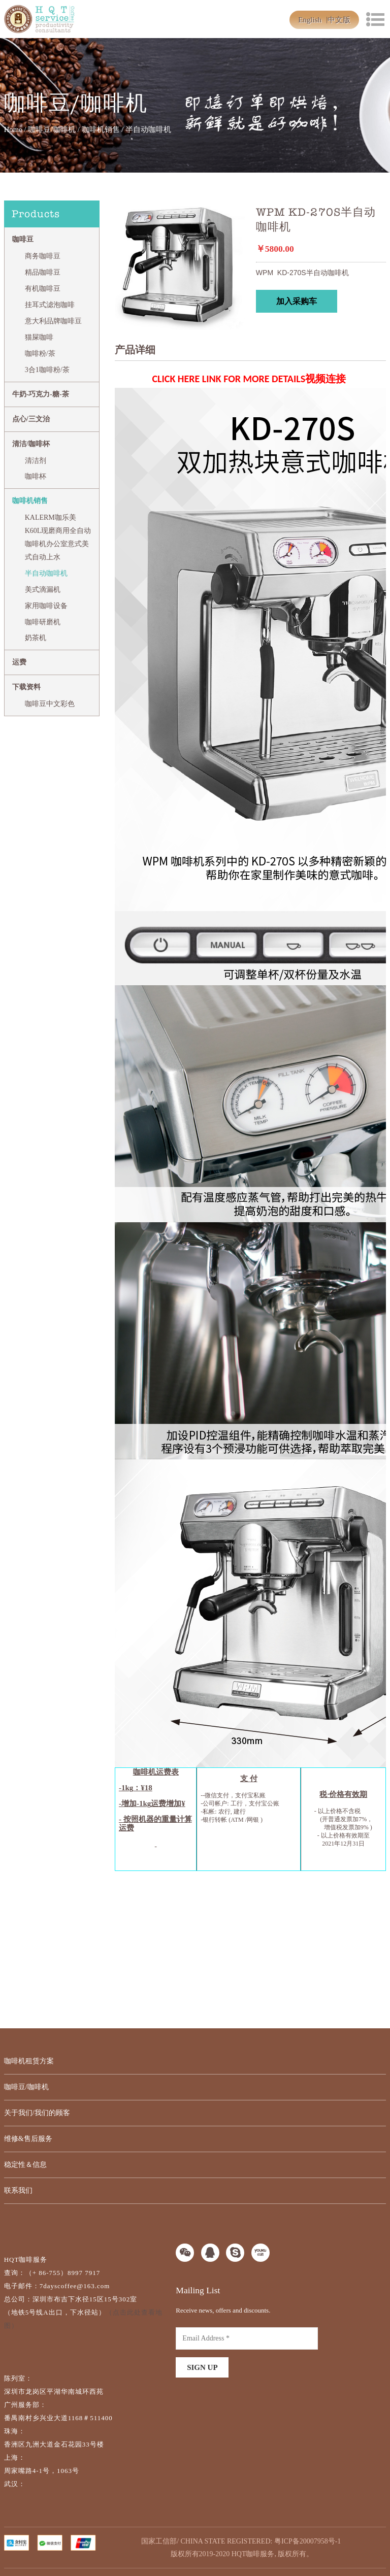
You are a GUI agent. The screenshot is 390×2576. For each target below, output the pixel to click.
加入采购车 (296, 301)
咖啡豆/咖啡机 (52, 129)
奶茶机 (35, 638)
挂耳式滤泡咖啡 (50, 305)
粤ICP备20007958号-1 (307, 2541)
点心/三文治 (31, 419)
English (309, 20)
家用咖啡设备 (46, 606)
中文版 (339, 20)
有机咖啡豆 (42, 288)
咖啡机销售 (101, 129)
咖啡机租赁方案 (29, 2061)
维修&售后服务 (28, 2139)
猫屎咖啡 (39, 337)
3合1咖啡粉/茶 (47, 370)
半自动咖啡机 (46, 573)
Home (13, 129)
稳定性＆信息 (25, 2164)
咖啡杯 (35, 476)
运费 (19, 662)
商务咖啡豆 (42, 256)
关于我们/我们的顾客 (37, 2113)
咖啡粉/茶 (40, 353)
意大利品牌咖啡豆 (53, 321)
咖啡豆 (23, 239)
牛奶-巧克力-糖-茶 (40, 394)
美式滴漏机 (42, 589)
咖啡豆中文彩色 (50, 704)
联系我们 (18, 2190)
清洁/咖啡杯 (31, 444)
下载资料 (26, 687)
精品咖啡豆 (42, 272)
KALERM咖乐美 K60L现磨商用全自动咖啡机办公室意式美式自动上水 (58, 537)
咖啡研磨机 (42, 622)
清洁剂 (35, 460)
